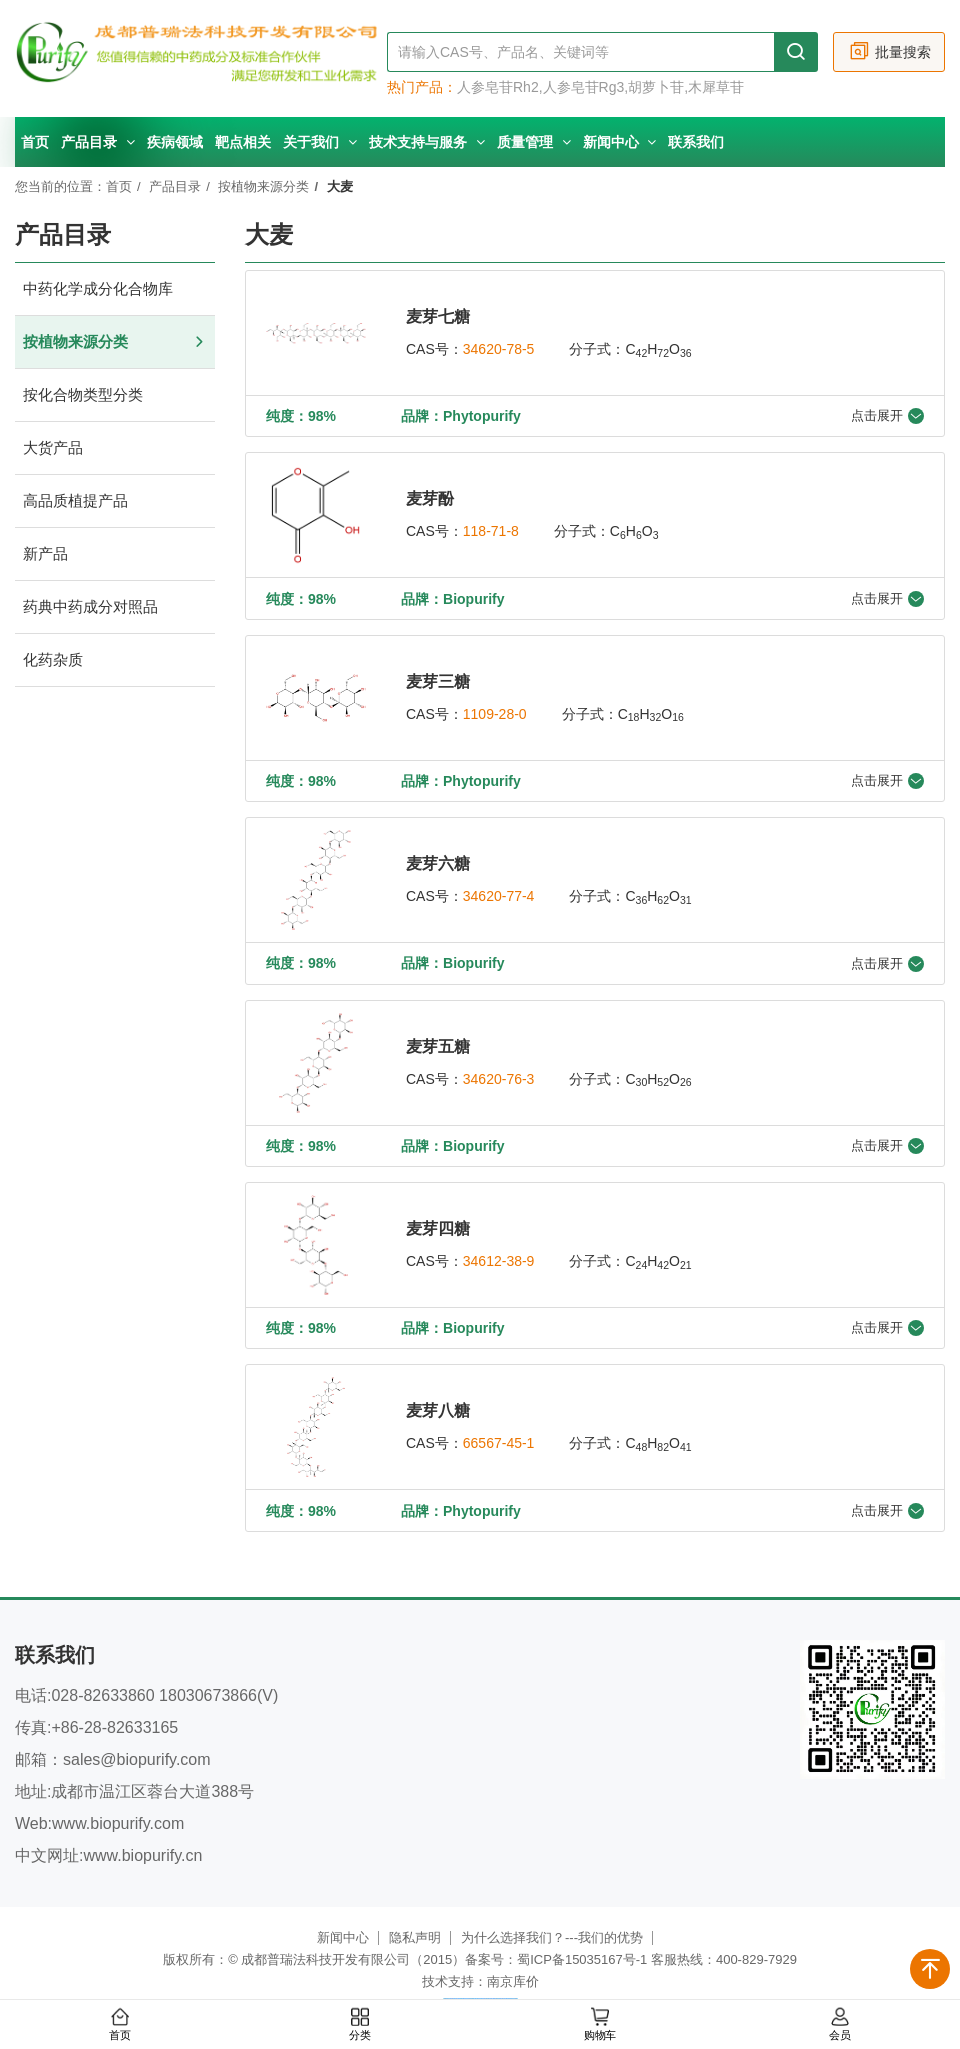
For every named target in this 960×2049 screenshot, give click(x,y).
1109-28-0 (495, 713)
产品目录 (98, 142)
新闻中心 (620, 142)
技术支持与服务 (427, 142)
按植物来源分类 (263, 186)
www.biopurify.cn (142, 1852)
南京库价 (513, 1978)
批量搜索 (889, 51)
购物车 (600, 2025)
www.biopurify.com (118, 1820)
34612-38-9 (499, 1259)
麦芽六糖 (438, 862)
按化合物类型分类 (115, 395)
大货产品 (115, 448)
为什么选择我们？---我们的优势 (552, 1934)
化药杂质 (115, 660)
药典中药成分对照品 (115, 607)
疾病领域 (175, 142)
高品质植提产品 (115, 501)
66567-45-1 (499, 1441)
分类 (360, 2025)
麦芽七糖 (438, 316)
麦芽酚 (430, 498)
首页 (35, 142)
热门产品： (422, 87)
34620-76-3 (499, 1077)
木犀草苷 (716, 87)
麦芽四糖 (438, 1226)
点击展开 (887, 416)
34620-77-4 (499, 895)
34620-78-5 (499, 349)
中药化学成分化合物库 (115, 289)
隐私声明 (415, 1934)
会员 (840, 2025)
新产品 (115, 554)
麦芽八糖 (438, 1408)
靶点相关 (243, 142)
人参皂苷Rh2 (498, 87)
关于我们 (320, 142)
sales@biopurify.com (137, 1756)
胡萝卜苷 (656, 87)
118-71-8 (491, 531)
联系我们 (696, 142)
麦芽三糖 (438, 680)
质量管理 (534, 142)
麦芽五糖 (438, 1044)
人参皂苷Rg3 (584, 87)
